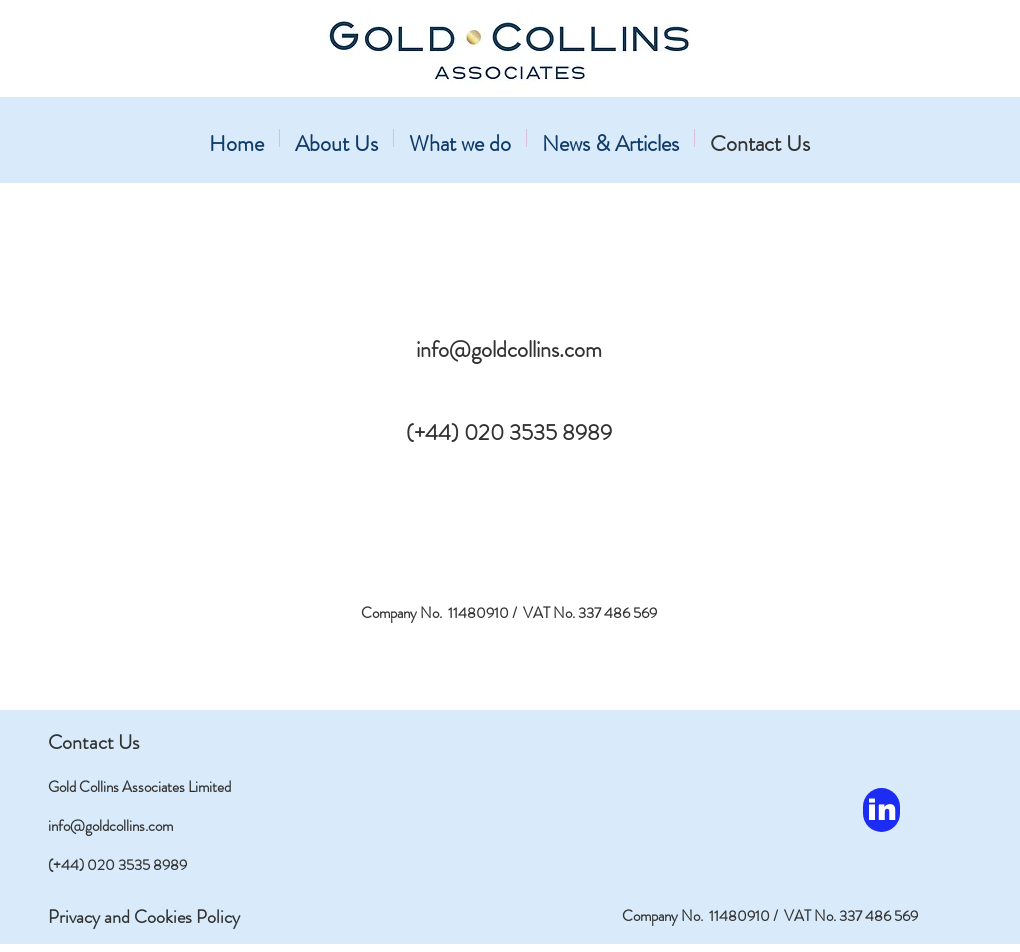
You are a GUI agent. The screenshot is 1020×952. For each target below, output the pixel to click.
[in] (881, 810)
